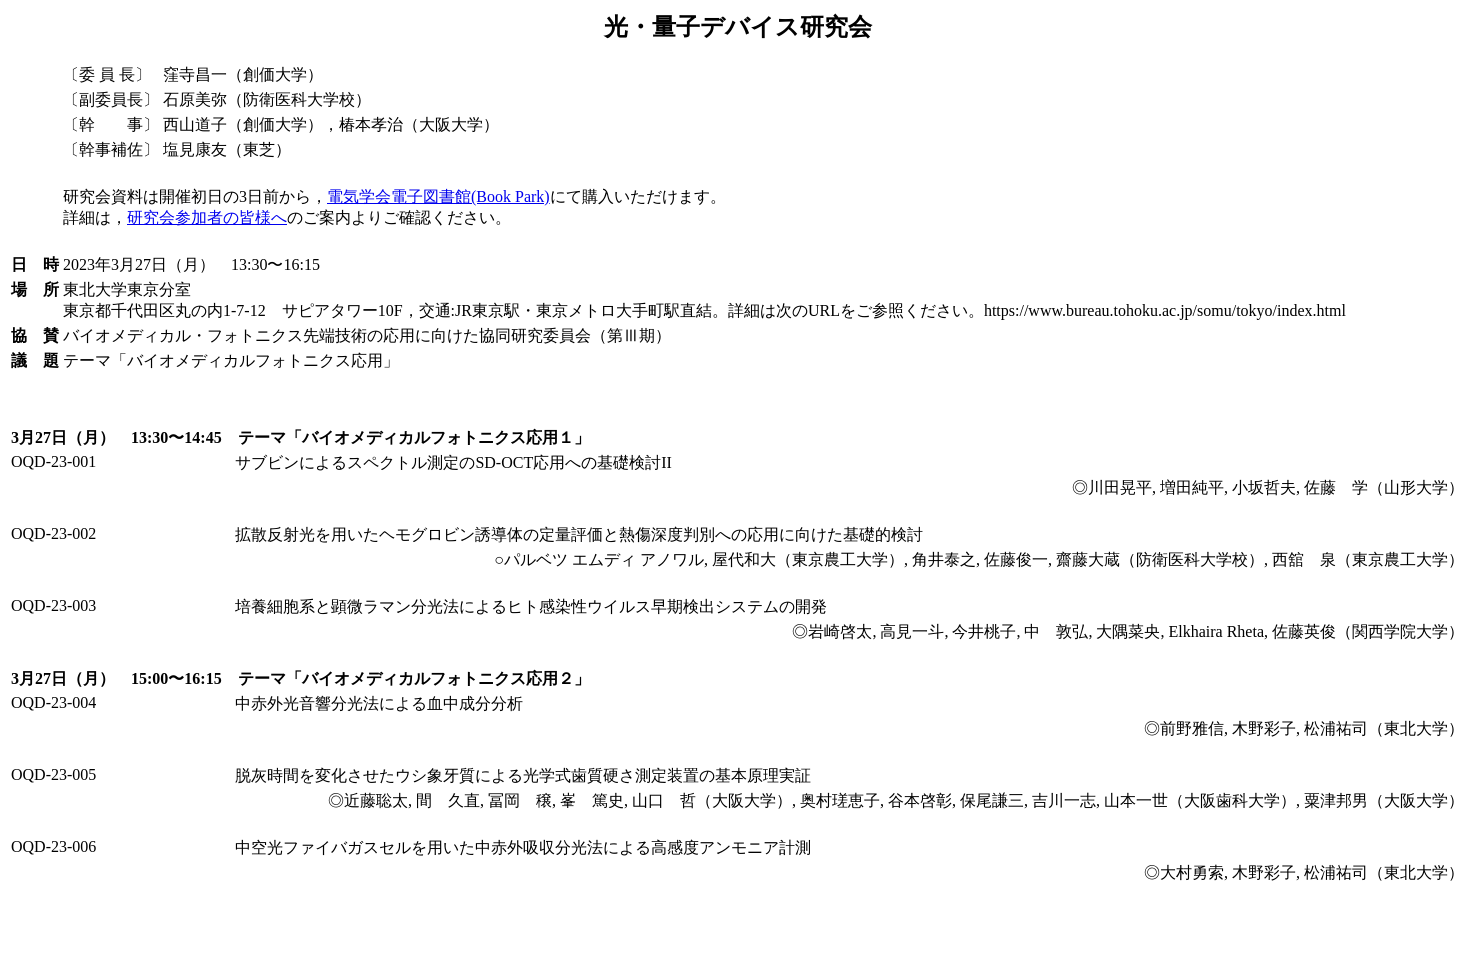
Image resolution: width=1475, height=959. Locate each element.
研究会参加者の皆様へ (207, 217)
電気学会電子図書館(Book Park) (438, 196)
